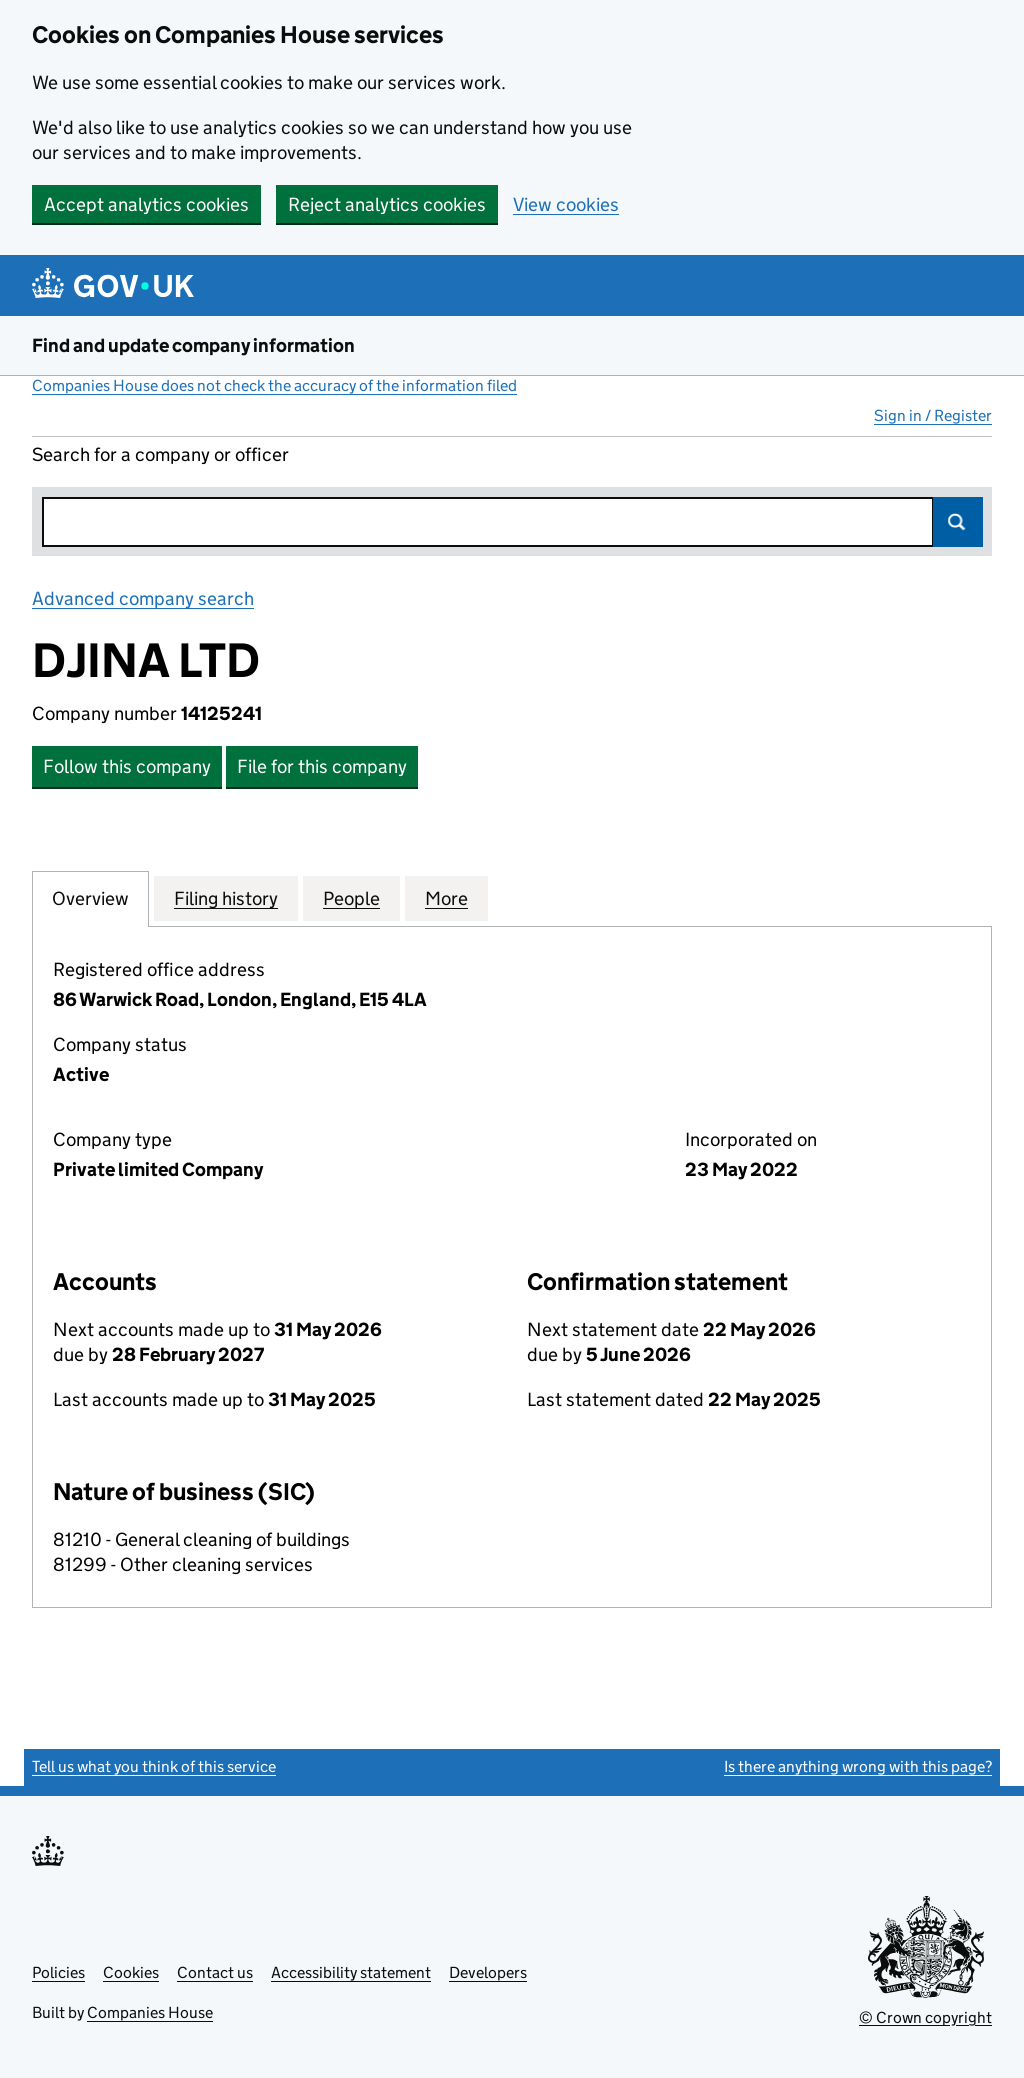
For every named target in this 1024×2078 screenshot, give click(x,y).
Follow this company (127, 766)
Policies (58, 1972)
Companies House (150, 2012)
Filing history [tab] (226, 898)
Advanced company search (143, 598)
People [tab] (351, 898)
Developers (488, 1972)
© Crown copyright (925, 2017)
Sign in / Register (933, 415)
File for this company (322, 766)
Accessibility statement (351, 1972)
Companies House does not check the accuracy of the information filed (274, 385)
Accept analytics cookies (146, 204)
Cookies (131, 1972)
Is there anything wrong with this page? (858, 1766)
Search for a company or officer (160, 454)
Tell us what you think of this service (154, 1766)
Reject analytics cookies (387, 204)
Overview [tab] (90, 898)
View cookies (566, 204)
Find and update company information (193, 345)
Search (958, 522)
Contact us (215, 1972)
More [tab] (446, 898)
